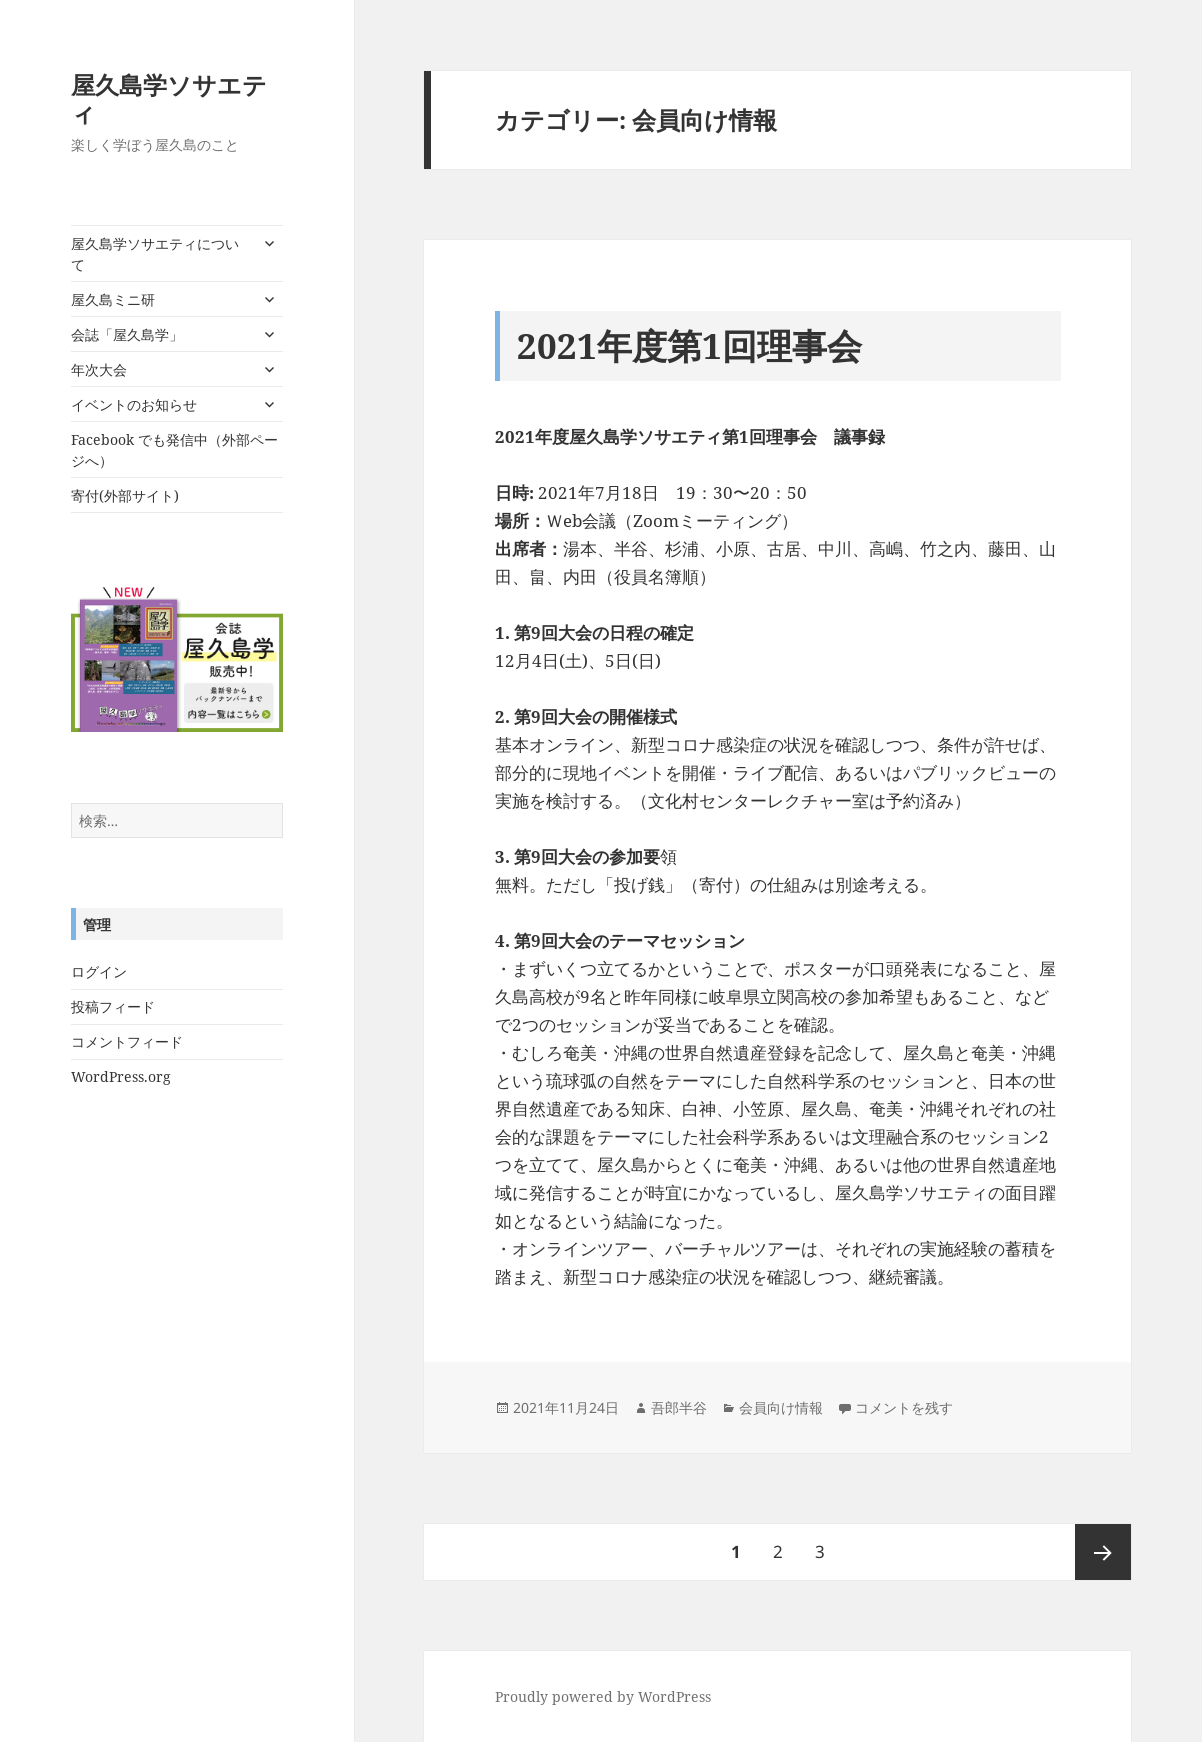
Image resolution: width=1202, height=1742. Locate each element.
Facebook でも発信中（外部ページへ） (174, 450)
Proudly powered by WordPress (603, 1696)
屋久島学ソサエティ (169, 98)
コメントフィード (127, 1041)
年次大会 (99, 369)
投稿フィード (113, 1006)
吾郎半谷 (679, 1407)
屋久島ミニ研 (113, 299)
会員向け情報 (781, 1407)
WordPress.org (121, 1076)
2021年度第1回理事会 (689, 345)
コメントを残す (904, 1407)
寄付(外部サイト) (125, 495)
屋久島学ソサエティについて (155, 254)
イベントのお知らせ (134, 404)
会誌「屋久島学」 (127, 334)
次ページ (1103, 1552)
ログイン (99, 971)
